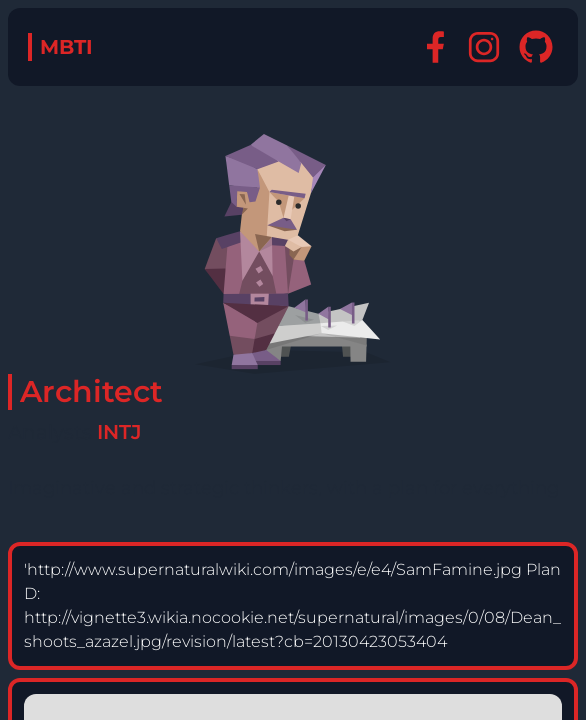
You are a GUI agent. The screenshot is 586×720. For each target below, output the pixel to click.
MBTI (66, 47)
